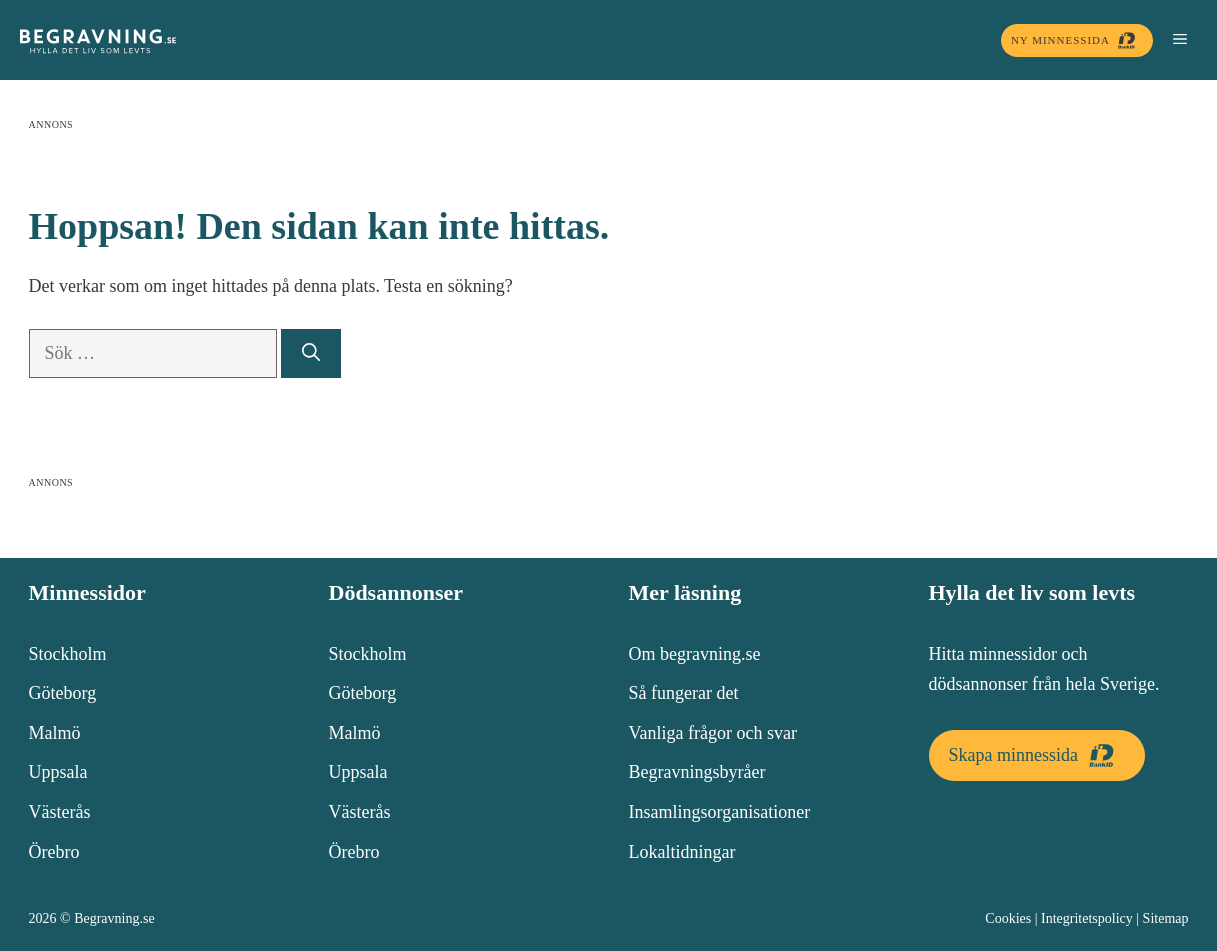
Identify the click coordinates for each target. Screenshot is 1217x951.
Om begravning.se (695, 654)
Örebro (54, 852)
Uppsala (58, 772)
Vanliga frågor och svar (713, 733)
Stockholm (68, 654)
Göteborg (63, 693)
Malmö (55, 733)
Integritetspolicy (1087, 918)
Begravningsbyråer (697, 772)
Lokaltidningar (682, 852)
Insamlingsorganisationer (720, 812)
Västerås (60, 812)
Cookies (1008, 918)
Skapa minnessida (1037, 755)
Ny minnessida (1077, 40)
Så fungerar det (684, 693)
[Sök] (311, 353)
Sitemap (1166, 918)
